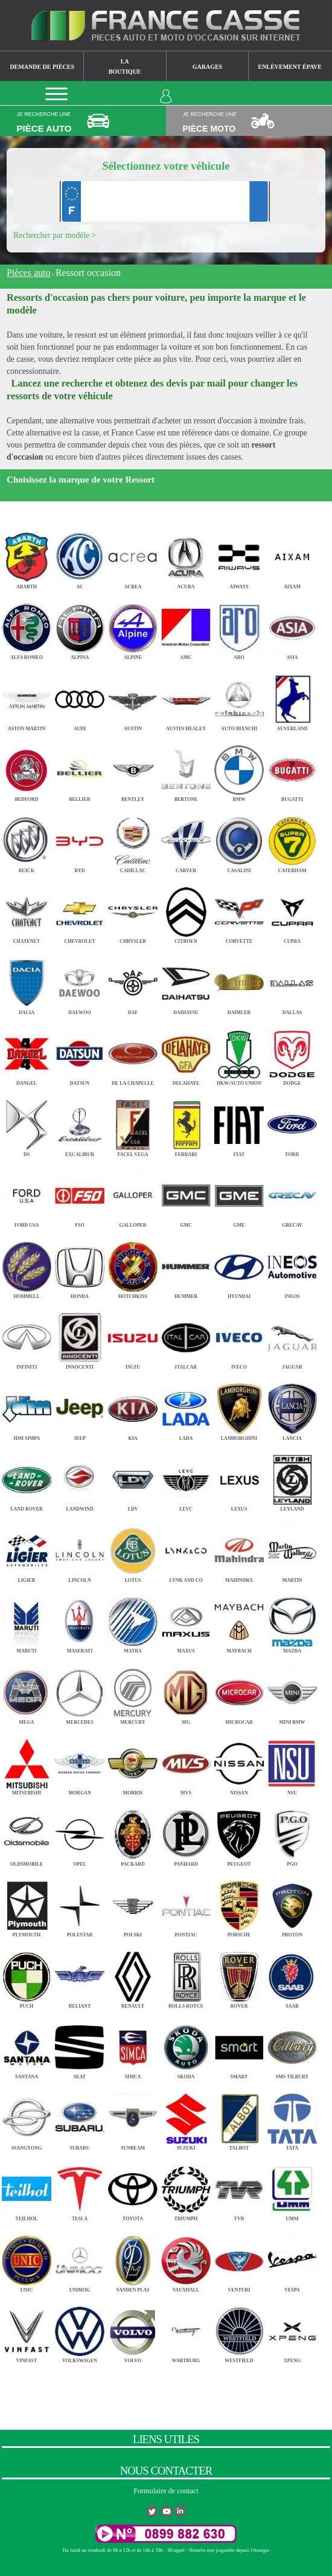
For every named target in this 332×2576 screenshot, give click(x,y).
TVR (239, 2190)
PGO (292, 1835)
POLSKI (133, 1906)
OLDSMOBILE (27, 1835)
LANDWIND (80, 1480)
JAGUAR (292, 1338)
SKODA (186, 2048)
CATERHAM (292, 841)
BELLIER (80, 770)
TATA (292, 2118)
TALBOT (239, 2118)
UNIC (27, 2260)
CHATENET (27, 912)
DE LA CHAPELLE (133, 1054)
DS (27, 1125)
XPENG (292, 2332)
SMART (239, 2048)
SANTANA (27, 2048)
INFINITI (27, 1338)
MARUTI (27, 1622)
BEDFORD (27, 770)
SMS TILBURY (292, 2048)
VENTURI (239, 2260)
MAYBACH (239, 1622)
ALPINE (133, 628)
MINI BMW (292, 1693)
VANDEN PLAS (133, 2260)
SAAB (292, 1976)
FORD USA (27, 1196)
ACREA (133, 557)
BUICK (27, 841)
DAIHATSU (186, 983)
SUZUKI (186, 2118)
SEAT (80, 2048)
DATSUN (80, 1054)
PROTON (292, 1906)
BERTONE (186, 770)
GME (239, 1196)
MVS (186, 1764)
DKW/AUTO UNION (239, 1054)
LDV (133, 1480)
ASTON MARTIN (27, 699)
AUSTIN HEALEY (186, 699)
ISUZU (133, 1338)
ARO (239, 628)
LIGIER (27, 1551)
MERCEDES (80, 1693)
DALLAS (292, 983)
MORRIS (133, 1764)
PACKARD (133, 1835)
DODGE (292, 1054)
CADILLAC (133, 841)
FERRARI (186, 1125)
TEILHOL (27, 2190)
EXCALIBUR (80, 1125)
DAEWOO (80, 983)
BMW (239, 770)
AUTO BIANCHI (239, 699)
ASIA (292, 628)
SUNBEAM (133, 2118)
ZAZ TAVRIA (80, 2402)
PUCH (27, 1976)
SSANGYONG (27, 2118)
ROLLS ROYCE (186, 1976)
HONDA (80, 1267)
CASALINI (239, 841)
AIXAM (292, 557)
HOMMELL (27, 1267)
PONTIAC (186, 1906)
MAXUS (186, 1622)
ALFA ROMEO (27, 628)
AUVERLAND (292, 699)
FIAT (239, 1125)
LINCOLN (80, 1551)
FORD (292, 1125)
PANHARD (186, 1835)
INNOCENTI (80, 1338)
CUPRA (292, 912)
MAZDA (292, 1622)
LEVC (186, 1480)
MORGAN (80, 1764)
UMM (292, 2190)
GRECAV (292, 1196)
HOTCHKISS (133, 1267)
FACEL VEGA (133, 1125)
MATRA (133, 1622)
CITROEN (186, 912)
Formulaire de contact (165, 2491)
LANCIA (292, 1409)
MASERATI (80, 1622)
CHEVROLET (80, 912)
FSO (80, 1196)
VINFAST (27, 2332)
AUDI (80, 699)
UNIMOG (80, 2260)
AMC (186, 628)
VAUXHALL (186, 2260)
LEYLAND (292, 1480)
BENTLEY (133, 770)
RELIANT (80, 1976)
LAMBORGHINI (239, 1409)
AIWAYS (239, 557)
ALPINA (80, 628)
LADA (186, 1409)
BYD (80, 841)
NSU (292, 1764)
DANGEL (27, 1054)
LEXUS (239, 1480)
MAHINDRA (239, 1551)
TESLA (80, 2190)
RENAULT (133, 1976)
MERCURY (133, 1693)
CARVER (186, 841)
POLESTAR (80, 1906)
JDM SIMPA (27, 1409)
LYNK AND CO (186, 1551)
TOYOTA (133, 2190)
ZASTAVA (27, 2402)
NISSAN (239, 1764)
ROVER (239, 1976)
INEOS (292, 1267)
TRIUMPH (186, 2190)
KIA (133, 1409)
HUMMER (186, 1267)
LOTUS (133, 1551)
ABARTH (27, 557)
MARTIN (292, 1551)
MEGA (27, 1693)
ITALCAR (186, 1338)
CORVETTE (239, 912)
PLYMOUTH (27, 1906)
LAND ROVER (27, 1480)
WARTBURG (186, 2332)
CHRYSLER (133, 912)
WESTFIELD (239, 2332)
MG (186, 1693)
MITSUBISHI (27, 1764)
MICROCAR (239, 1693)
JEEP (80, 1409)
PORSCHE (239, 1906)
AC (80, 557)
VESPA (292, 2260)
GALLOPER (133, 1196)
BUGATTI (292, 770)
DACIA (27, 983)
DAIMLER (239, 983)
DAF (133, 983)
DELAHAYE (186, 1054)
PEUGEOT (239, 1835)
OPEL (80, 1835)
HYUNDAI (239, 1267)
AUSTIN (133, 699)
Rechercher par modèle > (54, 235)
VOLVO (133, 2332)
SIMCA (133, 2048)
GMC (186, 1196)
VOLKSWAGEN (80, 2332)
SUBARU (80, 2118)
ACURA (186, 557)
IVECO (239, 1338)
